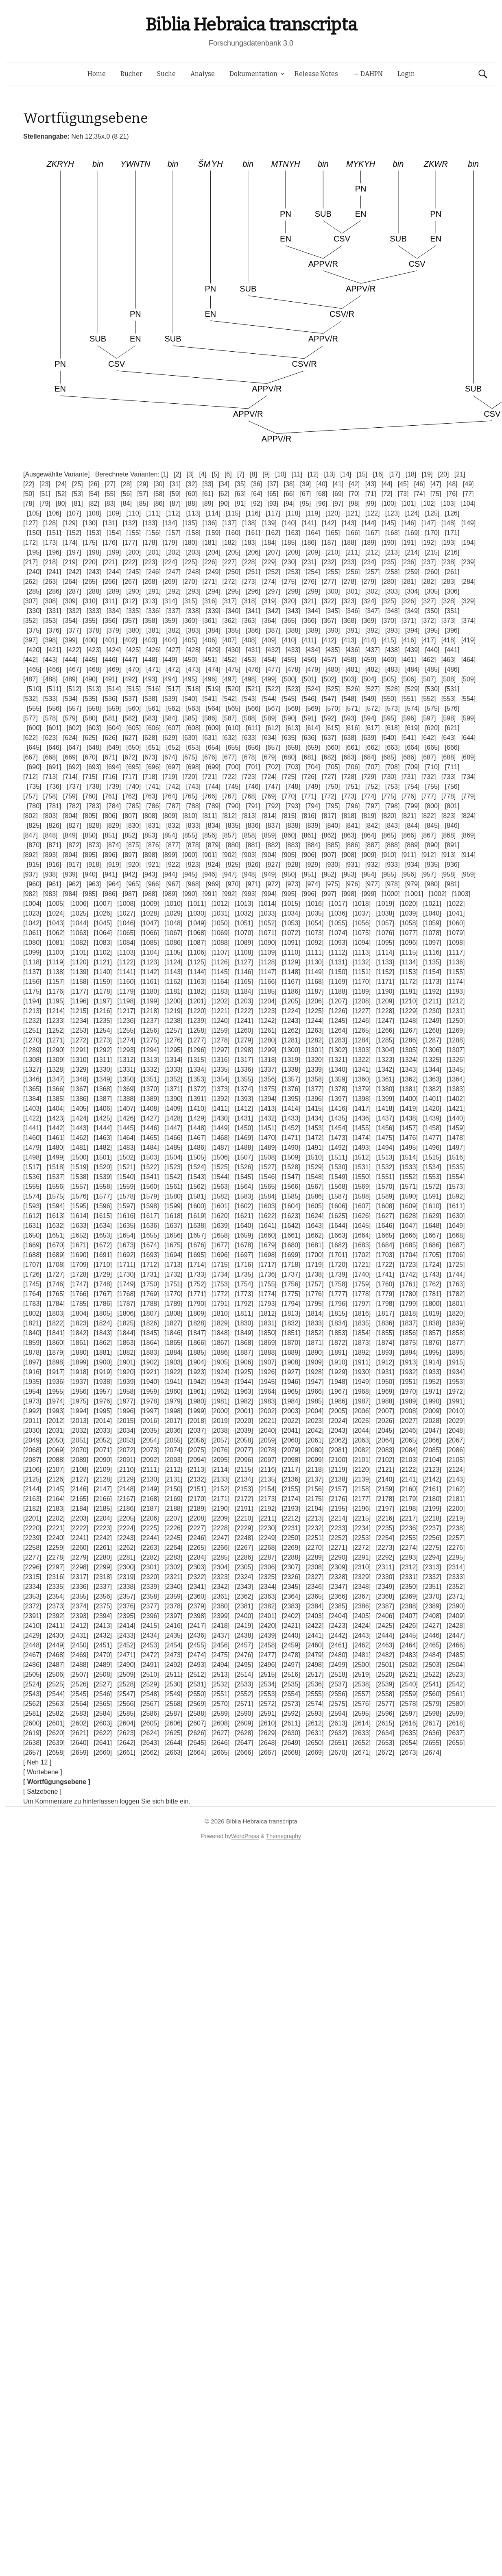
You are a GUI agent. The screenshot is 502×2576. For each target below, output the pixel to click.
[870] (34, 845)
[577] (30, 718)
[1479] (32, 1147)
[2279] (79, 1557)
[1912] (385, 1362)
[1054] (314, 923)
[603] (94, 727)
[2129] (126, 1479)
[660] (332, 747)
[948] (249, 874)
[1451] (267, 1128)
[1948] (338, 1381)
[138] (249, 523)
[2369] (408, 1596)
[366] (309, 620)
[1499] (56, 1157)
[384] (213, 630)
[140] (289, 523)
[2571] (244, 1703)
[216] (452, 552)
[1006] (79, 903)
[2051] (79, 1440)
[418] (448, 640)
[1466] (173, 1137)
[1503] (150, 1157)
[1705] (432, 1254)
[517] (173, 688)
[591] (309, 718)
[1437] (385, 1118)
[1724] (432, 1264)
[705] (332, 767)
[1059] (432, 923)
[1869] (267, 1342)
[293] (193, 591)
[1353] (197, 1079)
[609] (213, 727)
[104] (468, 503)
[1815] (338, 1313)
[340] (233, 610)
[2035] (150, 1430)
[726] (309, 776)
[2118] (314, 1469)
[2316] (56, 1576)
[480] (332, 669)
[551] (409, 698)
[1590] (408, 1196)
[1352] (173, 1079)
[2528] (126, 1684)
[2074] (173, 1450)
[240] (34, 571)
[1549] (338, 1176)
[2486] (32, 1664)
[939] (70, 874)
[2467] (32, 1654)
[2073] (150, 1450)
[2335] (56, 1586)
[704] (313, 767)
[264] (70, 581)
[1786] (102, 1303)
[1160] (126, 981)
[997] (329, 893)
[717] (130, 776)
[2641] (102, 1742)
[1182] (197, 991)
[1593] (32, 1206)
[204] (213, 552)
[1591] (432, 1196)
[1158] (79, 981)
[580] (90, 718)
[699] (213, 767)
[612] (273, 727)
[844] (412, 825)
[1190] (385, 991)
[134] (170, 523)
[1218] (150, 1010)
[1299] (267, 1049)
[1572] (432, 1186)
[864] (369, 835)
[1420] (432, 1108)
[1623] (291, 1215)
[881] (253, 845)
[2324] (244, 1576)
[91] (240, 503)
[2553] (267, 1693)
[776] (409, 796)
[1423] (56, 1118)
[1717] (267, 1264)
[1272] (79, 1040)
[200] (134, 552)
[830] (134, 825)
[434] (313, 649)
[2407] (408, 1615)
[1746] (56, 1284)
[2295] (456, 1557)
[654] (213, 747)
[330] (34, 610)
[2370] (432, 1596)
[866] (409, 835)
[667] (30, 757)
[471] (153, 669)
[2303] (197, 1567)
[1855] (385, 1332)
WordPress (245, 1836)
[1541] (150, 1176)
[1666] (408, 1235)
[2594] (338, 1713)
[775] (389, 796)
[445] (90, 659)
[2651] (338, 1742)
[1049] (197, 923)
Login (406, 74)
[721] (209, 776)
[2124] (456, 1469)
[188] (349, 542)
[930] (332, 864)
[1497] (456, 1147)
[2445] (408, 1635)
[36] (256, 484)
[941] (110, 874)
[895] (90, 854)
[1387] (102, 1098)
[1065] (126, 932)
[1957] (102, 1391)
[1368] (102, 1089)
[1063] (79, 932)
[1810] (220, 1313)
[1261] (267, 1030)
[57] (142, 493)
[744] (213, 786)
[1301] (314, 1049)
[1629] (432, 1215)
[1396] (314, 1098)
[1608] (385, 1206)
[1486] (197, 1147)
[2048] (456, 1430)
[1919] (102, 1371)
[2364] (291, 1596)
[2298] (79, 1567)
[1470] (267, 1137)
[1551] (385, 1176)
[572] (372, 708)
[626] (110, 737)
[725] (289, 776)
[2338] (126, 1586)
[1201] (197, 1001)
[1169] (338, 981)
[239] (468, 562)
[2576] (362, 1703)
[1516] (456, 1157)
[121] (352, 513)
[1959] (150, 1391)
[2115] (244, 1469)
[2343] (244, 1586)
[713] (50, 776)
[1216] (102, 1010)
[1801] (456, 1303)
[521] (253, 688)
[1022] (456, 903)
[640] (389, 737)
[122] (372, 513)
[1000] (390, 893)
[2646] (220, 1742)
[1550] (362, 1176)
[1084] (126, 942)
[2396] (150, 1615)
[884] (313, 845)
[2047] (432, 1430)
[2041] (291, 1430)
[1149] (314, 971)
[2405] (362, 1615)
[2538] (362, 1684)
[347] (372, 610)
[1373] (220, 1089)
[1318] (267, 1059)
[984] (70, 893)
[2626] (197, 1733)
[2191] (244, 1508)
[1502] (126, 1157)
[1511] (338, 1157)
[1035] (314, 913)
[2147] (102, 1489)
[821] (409, 815)
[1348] (79, 1079)
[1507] (244, 1157)
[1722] (385, 1264)
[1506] (220, 1157)
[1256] (150, 1030)
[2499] (338, 1664)
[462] (428, 659)
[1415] (314, 1108)
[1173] (432, 981)
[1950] (385, 1381)
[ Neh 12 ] (37, 1762)
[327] (428, 601)
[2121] (385, 1469)
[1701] (338, 1254)
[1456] (385, 1128)
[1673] (126, 1245)
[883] (293, 845)
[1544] (220, 1176)
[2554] (291, 1693)
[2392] (56, 1615)
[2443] (362, 1635)
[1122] (126, 962)
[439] (412, 649)
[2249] (267, 1537)
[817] (329, 815)
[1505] (197, 1157)
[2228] (220, 1528)
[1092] (314, 942)
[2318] (102, 1576)
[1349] (102, 1079)
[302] (372, 591)
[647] (74, 747)
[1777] (338, 1293)
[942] (130, 874)
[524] (313, 688)
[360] (190, 620)
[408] (249, 640)
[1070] (244, 932)
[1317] (244, 1059)
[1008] (126, 903)
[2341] (197, 1586)
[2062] (338, 1440)
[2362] (244, 1596)
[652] (173, 747)
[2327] (314, 1576)
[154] (114, 532)
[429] (213, 649)
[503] (349, 679)
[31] (175, 484)
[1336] (244, 1069)
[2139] (362, 1479)
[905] (289, 854)
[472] (173, 669)
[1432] (267, 1118)
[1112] (338, 952)
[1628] (408, 1215)
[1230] (432, 1010)
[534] (70, 698)
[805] (90, 815)
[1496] (432, 1147)
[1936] (56, 1381)
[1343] (408, 1069)
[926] (253, 864)
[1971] (432, 1391)
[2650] (314, 1742)
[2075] (197, 1450)
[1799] (408, 1303)
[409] (269, 640)
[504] (369, 679)
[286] (54, 591)
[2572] (267, 1703)
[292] (173, 591)
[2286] (244, 1557)
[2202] (56, 1518)
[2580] (456, 1703)
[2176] (338, 1498)
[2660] (102, 1752)
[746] (253, 786)
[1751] (173, 1284)
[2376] (126, 1606)
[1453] (314, 1128)
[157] (173, 532)
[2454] (173, 1645)
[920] (134, 864)
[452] (229, 659)
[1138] (56, 971)
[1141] (126, 971)
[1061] (32, 932)
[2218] (432, 1518)
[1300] (291, 1049)
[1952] (432, 1381)
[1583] (244, 1196)
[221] (110, 562)
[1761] (408, 1284)
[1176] (56, 991)
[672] (130, 757)
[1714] (197, 1264)
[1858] (456, 1332)
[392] (372, 630)
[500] (289, 679)
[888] (392, 845)
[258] (392, 571)
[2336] (79, 1586)
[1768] (126, 1293)
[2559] (408, 1693)
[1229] (408, 1010)
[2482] (385, 1654)
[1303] (362, 1049)
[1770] (173, 1293)
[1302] (338, 1049)
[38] (289, 484)
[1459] (456, 1128)
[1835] (362, 1323)
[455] (289, 659)
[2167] (126, 1498)
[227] (229, 562)
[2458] (267, 1645)
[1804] (79, 1313)
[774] (369, 796)
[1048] (173, 923)
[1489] (267, 1147)
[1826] (150, 1323)
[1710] (102, 1264)
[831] (153, 825)
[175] (90, 542)
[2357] (126, 1596)
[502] (329, 679)
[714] (70, 776)
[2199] (432, 1508)
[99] (370, 503)
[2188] (173, 1508)
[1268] (432, 1030)
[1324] (408, 1059)
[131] (110, 523)
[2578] (408, 1703)
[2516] (291, 1674)
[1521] (126, 1167)
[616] (352, 727)
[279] (369, 581)
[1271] (56, 1040)
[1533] (408, 1167)
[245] (134, 571)
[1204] (267, 1001)
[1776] (314, 1293)
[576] (452, 708)
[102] (428, 503)
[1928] (314, 1371)
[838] (293, 825)
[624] (70, 737)
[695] (134, 767)
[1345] (456, 1069)
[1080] (32, 942)
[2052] (102, 1440)
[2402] (291, 1615)
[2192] (267, 1508)
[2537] (338, 1684)
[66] (289, 493)
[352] (30, 620)
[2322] (197, 1576)
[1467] (197, 1137)
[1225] (314, 1010)
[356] (110, 620)
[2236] (408, 1528)
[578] (50, 718)
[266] (110, 581)
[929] (313, 864)
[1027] (126, 913)
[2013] (79, 1420)
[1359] (338, 1079)
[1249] (432, 1020)
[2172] (244, 1498)
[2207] (173, 1518)
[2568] (173, 1703)
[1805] (102, 1313)
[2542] (456, 1684)
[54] (93, 493)
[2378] (173, 1606)
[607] (173, 727)
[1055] (338, 923)
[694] (114, 767)
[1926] (267, 1371)
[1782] (456, 1293)
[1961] (197, 1391)
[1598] (150, 1206)
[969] (213, 884)
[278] (349, 581)
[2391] (32, 1615)
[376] (54, 630)
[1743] (432, 1274)
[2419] (244, 1625)
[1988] (385, 1401)
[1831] (267, 1323)
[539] (170, 698)
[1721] (362, 1264)
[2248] (244, 1537)
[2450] (79, 1645)
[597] (428, 718)
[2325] (267, 1576)
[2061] (314, 1440)
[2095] (220, 1459)
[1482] (102, 1147)
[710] (432, 767)
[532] (30, 698)
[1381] (408, 1089)
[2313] (432, 1567)
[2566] (126, 1703)
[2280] (102, 1557)
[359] (170, 620)
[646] (54, 747)
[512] (74, 688)
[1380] (385, 1089)
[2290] (338, 1557)
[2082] (362, 1450)
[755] (432, 786)
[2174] (291, 1498)
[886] (352, 845)
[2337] (102, 1586)
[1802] (32, 1313)
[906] (309, 854)
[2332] (432, 1576)
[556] (54, 708)
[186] (309, 542)
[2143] (456, 1479)
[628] (150, 737)
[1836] (385, 1323)
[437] (372, 649)
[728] (349, 776)
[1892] (362, 1352)
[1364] (456, 1079)
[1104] (150, 952)
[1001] (414, 893)
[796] (352, 806)
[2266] (220, 1547)
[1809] (197, 1313)
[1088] (220, 942)
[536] (110, 698)
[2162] (456, 1489)
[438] (392, 649)
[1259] (220, 1030)
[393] (392, 630)
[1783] (32, 1303)
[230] (289, 562)
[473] (193, 669)
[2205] (126, 1518)
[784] (114, 806)
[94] (289, 503)
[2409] (456, 1615)
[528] (392, 688)
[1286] (408, 1040)
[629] (170, 737)
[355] (90, 620)
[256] (352, 571)
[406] (209, 640)
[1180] (150, 991)
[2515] (267, 1674)
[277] (329, 581)
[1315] (197, 1059)
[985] (90, 893)
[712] (30, 776)
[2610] (267, 1723)
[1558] (102, 1186)
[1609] (408, 1206)
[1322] (362, 1059)
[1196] (79, 1001)
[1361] (385, 1079)
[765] (190, 796)
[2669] (314, 1752)
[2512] (197, 1674)
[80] (61, 503)
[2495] (244, 1664)
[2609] (244, 1723)
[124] (412, 513)
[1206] (314, 1001)
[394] (412, 630)
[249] (213, 571)
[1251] (32, 1030)
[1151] (362, 971)
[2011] (32, 1420)
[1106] (197, 952)
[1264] (338, 1030)
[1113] (362, 952)
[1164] (220, 981)
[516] (153, 688)
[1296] (197, 1049)
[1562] (197, 1186)
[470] (134, 669)
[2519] (362, 1674)
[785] (134, 806)
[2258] (32, 1547)
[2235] (385, 1528)
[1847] (197, 1332)
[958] (448, 874)
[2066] (432, 1440)
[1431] (244, 1118)
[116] (253, 513)
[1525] (220, 1167)
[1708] (56, 1264)
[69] (338, 493)
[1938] (102, 1381)
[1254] (102, 1030)
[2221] (56, 1528)
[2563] (56, 1703)
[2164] (56, 1498)
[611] (253, 727)
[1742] (408, 1274)
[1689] (56, 1254)
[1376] (291, 1089)
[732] (428, 776)
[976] (352, 884)
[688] (448, 757)
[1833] (314, 1323)
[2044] (362, 1430)
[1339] (314, 1069)
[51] (44, 493)
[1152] (385, 971)
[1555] (32, 1186)
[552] (428, 698)
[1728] (79, 1274)
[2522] (432, 1674)
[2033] (102, 1430)
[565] (233, 708)
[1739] (338, 1274)
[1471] (291, 1137)
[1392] (220, 1098)
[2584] (102, 1713)
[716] (110, 776)
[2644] (173, 1742)
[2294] (432, 1557)
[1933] (432, 1371)
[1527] (267, 1167)
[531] (452, 688)
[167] (372, 532)
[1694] (173, 1254)
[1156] (32, 981)
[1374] (244, 1089)
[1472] (314, 1137)
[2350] (408, 1586)
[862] (329, 835)
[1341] (362, 1069)
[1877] (456, 1342)
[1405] (79, 1108)
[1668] (456, 1235)
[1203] (244, 1001)
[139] (269, 523)
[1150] (338, 971)
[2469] (79, 1654)
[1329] (79, 1069)
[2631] (314, 1733)
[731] (409, 776)
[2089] (79, 1459)
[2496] (267, 1664)
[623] (50, 737)
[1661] (291, 1235)
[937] (30, 874)
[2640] (79, 1742)
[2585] (126, 1713)
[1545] (244, 1176)
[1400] (408, 1098)
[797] (372, 806)
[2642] (126, 1742)
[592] (329, 718)
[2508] (102, 1674)
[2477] (267, 1654)
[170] (432, 532)
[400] (90, 640)
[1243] (291, 1020)
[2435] (173, 1635)
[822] (428, 815)
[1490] (291, 1147)
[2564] (79, 1703)
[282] (428, 581)
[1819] (432, 1313)
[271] (209, 581)
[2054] (150, 1440)
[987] (130, 893)
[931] (352, 864)
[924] (213, 864)
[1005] (56, 903)
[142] (329, 523)
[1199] (150, 1001)
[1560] (150, 1186)
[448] (150, 659)
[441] (452, 649)
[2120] (362, 1469)
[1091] (291, 942)
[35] (240, 484)
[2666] (244, 1752)
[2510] (150, 1674)
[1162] (173, 981)
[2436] (197, 1635)
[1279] (244, 1040)
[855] (190, 835)
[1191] (408, 991)
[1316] (220, 1059)
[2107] (56, 1469)
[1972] (456, 1391)
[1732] (173, 1274)
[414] (369, 640)
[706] (352, 767)
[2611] (291, 1723)
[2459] (291, 1645)
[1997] (150, 1411)
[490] (90, 679)
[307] (30, 601)
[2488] (79, 1664)
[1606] (338, 1206)
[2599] (456, 1713)
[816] (309, 815)
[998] (349, 893)
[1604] (291, 1206)
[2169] (173, 1498)
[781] (54, 806)
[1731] (150, 1274)
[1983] (267, 1401)
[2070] (79, 1450)
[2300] (126, 1567)
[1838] (432, 1323)
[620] (432, 727)
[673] (150, 757)
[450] (190, 659)
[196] (54, 552)
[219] (70, 562)
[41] (338, 484)
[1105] (173, 952)
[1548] (314, 1176)
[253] (293, 571)
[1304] (385, 1049)
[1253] (79, 1030)
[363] (249, 620)
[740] (134, 786)
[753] (392, 786)
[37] (272, 484)
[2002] (267, 1411)
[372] (428, 620)
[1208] (362, 1001)
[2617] (432, 1723)
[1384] (32, 1098)
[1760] (385, 1284)
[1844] (126, 1332)
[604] (114, 727)
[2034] (126, 1430)
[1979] (173, 1401)
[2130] (150, 1479)
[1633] (79, 1225)
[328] (448, 601)
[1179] (126, 991)
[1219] (173, 1010)
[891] (452, 845)
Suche (166, 74)
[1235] (102, 1020)
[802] (30, 815)
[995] (289, 893)
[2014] (102, 1420)
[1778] (362, 1293)
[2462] (362, 1645)
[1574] (32, 1196)
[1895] (432, 1352)
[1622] (267, 1215)
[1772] (220, 1293)
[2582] (56, 1713)
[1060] (456, 923)
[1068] (197, 932)
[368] (349, 620)
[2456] (220, 1645)
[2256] (432, 1537)
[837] (273, 825)
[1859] (32, 1342)
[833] (193, 825)
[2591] (267, 1713)
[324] (369, 601)
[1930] (362, 1371)
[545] (289, 698)
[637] (329, 737)
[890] (432, 845)
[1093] (338, 942)
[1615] (102, 1215)
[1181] (173, 991)
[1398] (362, 1098)
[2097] (267, 1459)
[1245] (338, 1020)
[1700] (314, 1254)
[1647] (408, 1225)
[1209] (385, 1001)
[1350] (126, 1079)
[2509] (126, 1674)
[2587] (173, 1713)
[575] (432, 708)
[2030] (32, 1430)
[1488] (244, 1147)
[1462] (79, 1137)
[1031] (220, 913)
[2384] (314, 1606)
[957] (428, 874)
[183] (249, 542)
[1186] (291, 991)
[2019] (220, 1420)
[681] (309, 757)
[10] (280, 474)
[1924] (220, 1371)
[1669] (32, 1245)
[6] (228, 474)
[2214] (338, 1518)
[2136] (291, 1479)
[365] (289, 620)
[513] (94, 688)
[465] (34, 669)
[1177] (79, 991)
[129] (70, 523)
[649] (114, 747)
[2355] (79, 1596)
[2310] (362, 1567)
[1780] (408, 1293)
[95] (305, 503)
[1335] (220, 1069)
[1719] (314, 1264)
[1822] (56, 1323)
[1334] (197, 1069)
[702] (273, 767)
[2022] (291, 1420)
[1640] (244, 1225)
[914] (468, 854)
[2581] (32, 1713)
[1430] (220, 1118)
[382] (173, 630)
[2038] (220, 1430)
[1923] (197, 1371)
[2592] (291, 1713)
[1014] (267, 903)
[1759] (362, 1284)
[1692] (126, 1254)
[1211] (432, 1001)
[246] (153, 571)
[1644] (338, 1225)
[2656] (456, 1742)
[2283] (173, 1557)
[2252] (338, 1537)
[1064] (102, 932)
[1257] (173, 1030)
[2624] (150, 1733)
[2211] (267, 1518)
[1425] (102, 1118)
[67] (305, 493)
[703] (293, 767)
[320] (289, 601)
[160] (233, 532)
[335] (134, 610)
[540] (190, 698)
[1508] (267, 1157)
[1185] (267, 991)
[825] (34, 825)
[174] (70, 542)
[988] (150, 893)
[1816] (362, 1313)
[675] (190, 757)
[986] (110, 893)
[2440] (291, 1635)
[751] (352, 786)
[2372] (32, 1606)
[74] (419, 493)
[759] (70, 796)
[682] (329, 757)
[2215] (362, 1518)
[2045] (385, 1430)
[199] (114, 552)
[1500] (79, 1157)
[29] (142, 484)
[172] (30, 542)
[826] (54, 825)
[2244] (150, 1537)
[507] (428, 679)
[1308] (32, 1059)
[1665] (385, 1235)
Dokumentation (253, 74)
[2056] (197, 1440)
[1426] (126, 1118)
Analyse (202, 74)
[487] (30, 679)
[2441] (314, 1635)
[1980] (197, 1401)
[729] (369, 776)
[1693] (150, 1254)
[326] (409, 601)
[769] (269, 796)
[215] (432, 552)
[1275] (150, 1040)
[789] (213, 806)
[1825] (126, 1323)
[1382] (432, 1089)
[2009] (432, 1411)
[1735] (244, 1274)
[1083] (102, 942)
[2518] (338, 1674)
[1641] (267, 1225)
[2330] (385, 1576)
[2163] (32, 1498)
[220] (90, 562)
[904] (269, 854)
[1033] (267, 913)
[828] (94, 825)
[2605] (150, 1723)
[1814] (314, 1313)
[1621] (244, 1215)
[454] (269, 659)
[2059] (267, 1440)
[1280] (267, 1040)
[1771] (197, 1293)
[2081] (338, 1450)
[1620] (220, 1215)
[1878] (32, 1352)
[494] (170, 679)
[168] (392, 532)
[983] (50, 893)
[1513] (385, 1157)
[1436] (362, 1118)
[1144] (197, 971)
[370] (389, 620)
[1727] (56, 1274)
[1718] (291, 1264)
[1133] (385, 962)
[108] (94, 513)
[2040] (267, 1430)
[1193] (456, 991)
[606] (153, 727)
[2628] (244, 1733)
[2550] (197, 1693)
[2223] (102, 1528)
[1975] (79, 1401)
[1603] (267, 1206)
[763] (150, 796)
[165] (332, 532)
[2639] (56, 1742)
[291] (153, 591)
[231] (309, 562)
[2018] (197, 1420)
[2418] (220, 1625)
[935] (432, 864)
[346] (352, 610)
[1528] (291, 1167)
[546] (309, 698)
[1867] (220, 1342)
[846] (452, 825)
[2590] (244, 1713)
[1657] (197, 1235)
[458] (349, 659)
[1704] (408, 1254)
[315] (190, 601)
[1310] (79, 1059)
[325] (389, 601)
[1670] (56, 1245)
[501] (309, 679)
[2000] (220, 1411)
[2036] (173, 1430)
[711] (452, 767)
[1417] (362, 1108)
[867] (428, 835)
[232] (329, 562)
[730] (389, 776)
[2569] (197, 1703)
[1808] (173, 1313)
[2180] (432, 1498)
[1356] (267, 1079)
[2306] (267, 1567)
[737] (74, 786)
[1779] (385, 1293)
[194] (468, 542)
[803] (50, 815)
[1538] (79, 1176)
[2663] (173, 1752)
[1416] (338, 1108)
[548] (349, 698)
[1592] (456, 1196)
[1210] (408, 1001)
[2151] (197, 1489)
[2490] (126, 1664)
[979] (412, 884)
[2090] (102, 1459)
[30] (158, 484)
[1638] (197, 1225)
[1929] (338, 1371)
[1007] (102, 903)
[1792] (244, 1303)
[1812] (267, 1313)
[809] (170, 815)
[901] (209, 854)
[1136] (456, 962)
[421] (54, 649)
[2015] (126, 1420)
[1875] (408, 1342)
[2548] (150, 1693)
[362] (229, 620)
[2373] (56, 1606)
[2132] (197, 1479)
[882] (273, 845)
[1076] (385, 932)
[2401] (267, 1615)
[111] (153, 513)
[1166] (267, 981)
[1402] (456, 1098)
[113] (193, 513)
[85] (142, 503)
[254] (313, 571)
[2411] (56, 1625)
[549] (369, 698)
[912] (428, 854)
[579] (70, 718)
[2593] (314, 1713)
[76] (452, 493)
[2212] (291, 1518)
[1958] (126, 1391)
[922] (173, 864)
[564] (213, 708)
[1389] (150, 1098)
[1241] (244, 1020)
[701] (253, 767)
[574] (412, 708)
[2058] (244, 1440)
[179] (170, 542)
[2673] (408, 1752)
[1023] (32, 913)
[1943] (220, 1381)
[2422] (314, 1625)
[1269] (456, 1030)
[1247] (385, 1020)
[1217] (126, 1010)
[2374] (79, 1606)
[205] (233, 552)
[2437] (220, 1635)
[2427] (432, 1625)
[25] (77, 484)
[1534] (432, 1167)
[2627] (220, 1733)
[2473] (173, 1654)
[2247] (220, 1537)
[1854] (362, 1332)
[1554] (456, 1176)
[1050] (220, 923)
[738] (94, 786)
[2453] (150, 1645)
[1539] (102, 1176)
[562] (173, 708)
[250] (233, 571)
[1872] (338, 1342)
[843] (392, 825)
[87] (175, 503)
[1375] (267, 1089)
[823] (448, 815)
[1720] (338, 1264)
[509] (468, 679)
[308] (50, 601)
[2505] (32, 1674)
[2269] (291, 1547)
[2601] (56, 1723)
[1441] (32, 1128)
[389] (313, 630)
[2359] (173, 1596)
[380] (134, 630)
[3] (190, 474)
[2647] (244, 1742)
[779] (468, 796)
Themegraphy (283, 1836)
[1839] (456, 1323)
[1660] (267, 1235)
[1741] (385, 1274)
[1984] (291, 1401)
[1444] (102, 1128)
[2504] (456, 1664)
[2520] (385, 1674)
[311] (110, 601)
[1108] (244, 952)
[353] (50, 620)
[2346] (314, 1586)
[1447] (173, 1128)
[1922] (173, 1371)
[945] (190, 874)
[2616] (408, 1723)
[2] (177, 474)
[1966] (314, 1391)
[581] (110, 718)
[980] (432, 884)
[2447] (456, 1635)
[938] (50, 874)
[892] (30, 854)
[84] (126, 503)
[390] (332, 630)
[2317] (79, 1576)
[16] (378, 474)
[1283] (338, 1040)
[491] (110, 679)
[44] (387, 484)
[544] (269, 698)
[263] (50, 581)
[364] (269, 620)
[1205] (291, 1001)
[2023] (314, 1420)
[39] (305, 484)
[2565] (102, 1703)
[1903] (173, 1362)
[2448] (32, 1645)
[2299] (102, 1567)
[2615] (385, 1723)
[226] (209, 562)
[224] (170, 562)
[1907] (267, 1362)
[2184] (79, 1508)
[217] (30, 562)
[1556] (56, 1186)
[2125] (32, 1479)
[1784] (56, 1303)
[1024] (56, 913)
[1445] (126, 1128)
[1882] (126, 1352)
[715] (90, 776)
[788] (193, 806)
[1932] (408, 1371)
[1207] (338, 1001)
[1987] (362, 1401)
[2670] (338, 1752)
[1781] (432, 1293)
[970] (233, 884)
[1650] (32, 1235)
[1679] (267, 1245)
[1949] (362, 1381)
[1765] (56, 1293)
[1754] (244, 1284)
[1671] (79, 1245)
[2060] (291, 1440)
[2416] (173, 1625)
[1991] (456, 1401)
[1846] (173, 1332)
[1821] (32, 1323)
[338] (193, 610)
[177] (130, 542)
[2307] (291, 1567)
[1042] (32, 923)
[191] (409, 542)
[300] (332, 591)
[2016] (150, 1420)
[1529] (314, 1167)
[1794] (291, 1303)
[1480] (56, 1147)
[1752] (197, 1284)
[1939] (126, 1381)
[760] (90, 796)
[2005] (338, 1411)
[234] (369, 562)
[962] (74, 884)
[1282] (314, 1040)
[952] (329, 874)
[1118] (32, 962)
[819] (369, 815)
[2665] (220, 1752)
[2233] (338, 1528)
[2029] (456, 1420)
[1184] (244, 991)
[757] (30, 796)
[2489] (102, 1664)
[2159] (385, 1489)
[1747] (79, 1284)
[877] (173, 845)
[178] (150, 542)
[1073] (314, 932)
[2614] (362, 1723)
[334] (114, 610)
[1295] (173, 1049)
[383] (193, 630)
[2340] (173, 1586)
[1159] (102, 981)
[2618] (456, 1723)
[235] (389, 562)
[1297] (220, 1049)
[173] (50, 542)
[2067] (456, 1440)
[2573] (291, 1703)
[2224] (126, 1528)
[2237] (432, 1528)
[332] (74, 610)
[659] (313, 747)
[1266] (385, 1030)
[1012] (220, 903)
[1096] (408, 942)
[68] (321, 493)
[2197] (385, 1508)
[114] (213, 513)
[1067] (173, 932)
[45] (403, 484)
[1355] (244, 1079)
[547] (329, 698)
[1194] (32, 1001)
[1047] (150, 923)
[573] (392, 708)
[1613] (56, 1215)
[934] (412, 864)
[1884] (173, 1352)
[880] (233, 845)
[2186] (126, 1508)
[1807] (150, 1313)
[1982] (244, 1401)
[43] (370, 484)
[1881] (102, 1352)
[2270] (314, 1547)
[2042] (314, 1430)
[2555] (314, 1693)
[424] (114, 649)
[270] (190, 581)
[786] (153, 806)
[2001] (244, 1411)
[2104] (432, 1459)
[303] (392, 591)
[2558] (385, 1693)
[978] (392, 884)
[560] (134, 708)
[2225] (150, 1528)
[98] (354, 503)
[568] (293, 708)
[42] (354, 484)
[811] (209, 815)
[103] (448, 503)
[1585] (291, 1196)
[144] (369, 523)
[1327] (32, 1069)
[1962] (220, 1391)
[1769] (150, 1293)
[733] (448, 776)
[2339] (150, 1586)
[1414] (291, 1108)
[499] (269, 679)
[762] (130, 796)
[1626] (362, 1215)
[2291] (362, 1557)
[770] (289, 796)
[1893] (385, 1352)
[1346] (32, 1079)
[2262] (126, 1547)
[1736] (267, 1274)
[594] (369, 718)
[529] (412, 688)
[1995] (102, 1411)
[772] (329, 796)
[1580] (173, 1196)
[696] (153, 767)
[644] (468, 737)
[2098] (291, 1459)
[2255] (408, 1537)
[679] (269, 757)
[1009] (150, 903)
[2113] (197, 1469)
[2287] (267, 1557)
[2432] (102, 1635)
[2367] (362, 1596)
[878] (193, 845)
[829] (114, 825)
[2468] (56, 1654)
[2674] (432, 1752)
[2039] (244, 1430)
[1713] (173, 1264)
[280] (389, 581)
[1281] (291, 1040)
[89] (207, 503)
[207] (273, 552)
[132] (130, 523)
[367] (329, 620)
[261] (452, 571)
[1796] (338, 1303)
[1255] (126, 1030)
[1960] (173, 1391)
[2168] (150, 1498)
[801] (452, 806)
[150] (34, 532)
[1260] (244, 1030)
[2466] (456, 1645)
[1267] (408, 1030)
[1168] (314, 981)
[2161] (432, 1489)
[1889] (291, 1352)
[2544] (56, 1693)
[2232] (314, 1528)
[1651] (56, 1235)
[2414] (126, 1625)
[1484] (150, 1147)
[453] (249, 659)
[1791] (220, 1303)
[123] (392, 513)
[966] (153, 884)
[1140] (102, 971)
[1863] (126, 1342)
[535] (90, 698)
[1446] (150, 1128)
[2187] (150, 1508)
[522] (273, 688)
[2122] (408, 1469)
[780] (34, 806)
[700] (233, 767)
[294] (213, 591)
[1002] (438, 893)
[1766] (79, 1293)
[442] (30, 659)
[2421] (291, 1625)
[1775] (291, 1293)
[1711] (126, 1264)
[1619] (197, 1215)
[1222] (244, 1010)
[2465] (432, 1645)
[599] (468, 718)
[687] (428, 757)
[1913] (408, 1362)
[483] (392, 669)
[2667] (267, 1752)
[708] (392, 767)
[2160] (408, 1489)
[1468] (220, 1137)
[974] (313, 884)
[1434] (314, 1118)
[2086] (456, 1450)
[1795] (314, 1303)
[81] (77, 503)
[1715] (220, 1264)
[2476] (244, 1654)
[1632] (56, 1225)
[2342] (220, 1586)
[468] (94, 669)
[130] (90, 523)
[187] (329, 542)
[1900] (102, 1362)
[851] (110, 835)
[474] (213, 669)
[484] (412, 669)
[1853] (338, 1332)
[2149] (150, 1489)
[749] (313, 786)
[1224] (291, 1010)
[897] (130, 854)
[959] (468, 874)
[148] (448, 523)
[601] (54, 727)
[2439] (267, 1635)
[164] (313, 532)
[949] (269, 874)
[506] (409, 679)
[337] (173, 610)
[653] (193, 747)
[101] (409, 503)
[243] (94, 571)
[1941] (173, 1381)
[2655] (432, 1742)
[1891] (338, 1352)
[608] (193, 727)
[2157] (338, 1489)
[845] (432, 825)
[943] (150, 874)
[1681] (314, 1245)
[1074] (338, 932)
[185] (289, 542)
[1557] (79, 1186)
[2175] (314, 1498)
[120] (332, 513)
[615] (332, 727)
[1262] (291, 1030)
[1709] (79, 1264)
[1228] (385, 1010)
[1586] (314, 1196)
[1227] (362, 1010)
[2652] (362, 1742)
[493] (150, 679)
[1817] (385, 1313)
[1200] (173, 1001)
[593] (349, 718)
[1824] (102, 1323)
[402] (130, 640)
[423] (94, 649)
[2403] (314, 1615)
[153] (94, 532)
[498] (249, 679)
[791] (253, 806)
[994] (269, 893)
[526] (352, 688)
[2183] (56, 1508)
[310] (90, 601)
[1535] (456, 1167)
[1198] (126, 1001)
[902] (229, 854)
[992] (229, 893)
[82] (93, 503)
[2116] (267, 1469)
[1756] (291, 1284)
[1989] (408, 1401)
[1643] (314, 1225)
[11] (296, 474)
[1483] (126, 1147)
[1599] (173, 1206)
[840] (332, 825)
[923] (193, 864)
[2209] (220, 1518)
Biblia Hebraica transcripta (251, 24)
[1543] (197, 1176)
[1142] (150, 971)
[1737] (291, 1274)
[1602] (244, 1206)
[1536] (32, 1176)
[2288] (291, 1557)
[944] (170, 874)
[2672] (385, 1752)
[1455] (362, 1128)
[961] (54, 884)
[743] (193, 786)
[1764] (32, 1293)
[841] (352, 825)
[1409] (173, 1108)
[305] (432, 591)
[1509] (291, 1157)
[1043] (56, 923)
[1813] (291, 1313)
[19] (427, 474)
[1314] (173, 1059)
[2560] (432, 1693)
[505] (389, 679)
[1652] (79, 1235)
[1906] (244, 1362)
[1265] (362, 1030)
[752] (372, 786)
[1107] (220, 952)
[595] (389, 718)
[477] (273, 669)
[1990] (432, 1401)
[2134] (244, 1479)
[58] (158, 493)
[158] (193, 532)
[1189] (362, 991)
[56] (126, 493)
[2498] (314, 1664)
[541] (209, 698)
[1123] (150, 962)
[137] (229, 523)
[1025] (79, 913)
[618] (392, 727)
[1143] (173, 971)
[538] (150, 698)
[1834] (338, 1323)
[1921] (150, 1371)
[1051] (244, 923)
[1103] (126, 952)
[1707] (32, 1264)
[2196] (362, 1508)
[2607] (197, 1723)
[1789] (173, 1303)
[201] (153, 552)
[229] (269, 562)
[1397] (338, 1098)
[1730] (126, 1274)
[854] (170, 835)
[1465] (150, 1137)
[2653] (385, 1742)
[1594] (56, 1206)
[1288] (456, 1040)
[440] (432, 649)
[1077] (408, 932)
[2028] (432, 1420)
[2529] (150, 1684)
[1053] (291, 923)
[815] (289, 815)
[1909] (314, 1362)
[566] (253, 708)
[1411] (220, 1108)
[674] (170, 757)
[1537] (56, 1176)
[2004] (314, 1411)
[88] (191, 503)
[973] (293, 884)
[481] (352, 669)
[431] (253, 649)
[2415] (150, 1625)
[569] (313, 708)
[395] (432, 630)
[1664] (362, 1235)
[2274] (408, 1547)
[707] (372, 767)
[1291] (79, 1049)
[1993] (56, 1411)
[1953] (456, 1381)
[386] (253, 630)
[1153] (408, 971)
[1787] (126, 1303)
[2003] (291, 1411)
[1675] (173, 1245)
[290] (134, 591)
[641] (409, 737)
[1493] (362, 1147)
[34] (223, 484)
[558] (94, 708)
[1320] (314, 1059)
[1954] (32, 1391)
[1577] (102, 1196)
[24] (61, 484)
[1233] (56, 1020)
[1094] (362, 942)
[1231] (456, 1010)
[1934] (456, 1371)
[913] (448, 854)
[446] (110, 659)
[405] (190, 640)
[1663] (338, 1235)
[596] (409, 718)
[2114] (220, 1469)
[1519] (79, 1167)
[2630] (291, 1733)
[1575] (56, 1196)
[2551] (220, 1693)
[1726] (32, 1274)
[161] (253, 532)
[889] (412, 845)
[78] (28, 503)
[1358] (314, 1079)
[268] (150, 581)
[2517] (314, 1674)
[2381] (244, 1606)
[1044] (79, 923)
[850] (90, 835)
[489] (70, 679)
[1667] (432, 1235)
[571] (352, 708)
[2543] (32, 1693)
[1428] (173, 1118)
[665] (432, 747)
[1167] (291, 981)
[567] (273, 708)
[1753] (220, 1284)
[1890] (314, 1352)
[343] (293, 610)
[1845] (150, 1332)
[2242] (102, 1537)
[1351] (150, 1079)
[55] (110, 493)
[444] (70, 659)
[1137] (32, 971)
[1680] (291, 1245)
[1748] (102, 1284)
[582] (130, 718)
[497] (229, 679)
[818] (349, 815)
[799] (412, 806)
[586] (209, 718)
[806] (110, 815)
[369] (369, 620)
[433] (293, 649)
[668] (50, 757)
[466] (54, 669)
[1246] (362, 1020)
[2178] (385, 1498)
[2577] (385, 1703)
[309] (70, 601)
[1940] (150, 1381)
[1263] (314, 1030)
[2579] (432, 1703)
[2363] (267, 1596)
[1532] (385, 1167)
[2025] (362, 1420)
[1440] (456, 1118)
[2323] (220, 1576)
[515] (134, 688)
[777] (428, 796)
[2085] (432, 1450)
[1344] (432, 1069)
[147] (428, 523)
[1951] (408, 1381)
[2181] (456, 1498)
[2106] (32, 1469)
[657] (273, 747)
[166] (352, 532)
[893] (50, 854)
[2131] (173, 1479)
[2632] (338, 1733)
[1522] (150, 1167)
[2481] (362, 1654)
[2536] (314, 1684)
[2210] (244, 1518)
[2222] (79, 1528)
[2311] (385, 1567)
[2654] (408, 1742)
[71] (370, 493)
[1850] (267, 1332)
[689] (468, 757)
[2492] (173, 1664)
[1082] (79, 942)
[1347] (56, 1079)
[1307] (456, 1049)
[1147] (267, 971)
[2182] (32, 1508)
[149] (468, 523)
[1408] (150, 1108)
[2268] (267, 1547)
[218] (50, 562)
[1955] (56, 1391)
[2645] (197, 1742)
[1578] (126, 1196)
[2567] (150, 1703)
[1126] (220, 962)
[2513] (220, 1674)
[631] (209, 737)
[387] (273, 630)
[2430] (56, 1635)
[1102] (102, 952)
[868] (448, 835)
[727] (329, 776)
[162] (273, 532)
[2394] (102, 1615)
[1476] (408, 1137)
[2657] (32, 1752)
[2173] (267, 1498)
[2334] (32, 1586)
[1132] (362, 962)
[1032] (244, 913)
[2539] (385, 1684)
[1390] (173, 1098)
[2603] (102, 1723)
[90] (223, 503)
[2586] (150, 1713)
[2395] (126, 1615)
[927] (273, 864)
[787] (173, 806)
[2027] (408, 1420)
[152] (74, 532)
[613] (293, 727)
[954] (369, 874)
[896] (110, 854)
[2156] (314, 1489)
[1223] (267, 1010)
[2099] (314, 1459)
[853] (150, 835)
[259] (412, 571)
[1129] (291, 962)
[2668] (291, 1752)
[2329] (362, 1576)
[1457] (408, 1128)
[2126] (56, 1479)
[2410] (32, 1625)
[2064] (385, 1440)
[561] (153, 708)
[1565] (267, 1186)
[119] (313, 513)
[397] (30, 640)
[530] (432, 688)
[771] (309, 796)
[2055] (173, 1440)
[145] (389, 523)
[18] (411, 474)
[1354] (220, 1079)
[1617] (150, 1215)
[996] (309, 893)
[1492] (338, 1147)
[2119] (338, 1469)
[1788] (150, 1303)
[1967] (338, 1391)
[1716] (244, 1264)
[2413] (102, 1625)
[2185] (102, 1508)
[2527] (102, 1684)
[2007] (385, 1411)
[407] (229, 640)
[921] (153, 864)
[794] (313, 806)
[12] (313, 474)
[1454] (338, 1128)
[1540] (126, 1176)
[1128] (267, 962)
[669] (70, 757)
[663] (392, 747)
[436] (352, 649)
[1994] (79, 1411)
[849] (70, 835)
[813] (249, 815)
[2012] (56, 1420)
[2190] (220, 1508)
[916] (54, 864)
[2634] (385, 1733)
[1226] (338, 1010)
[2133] (220, 1479)
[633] (249, 737)
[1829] (220, 1323)
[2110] (126, 1469)
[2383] (291, 1606)
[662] (372, 747)
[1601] (220, 1206)
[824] (468, 815)
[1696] (220, 1254)
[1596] (102, 1206)
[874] (114, 845)
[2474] (197, 1654)
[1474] (362, 1137)
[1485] (173, 1147)
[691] (54, 767)
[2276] (456, 1547)
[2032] (79, 1430)
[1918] (79, 1371)
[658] (293, 747)
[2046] (408, 1430)
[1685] (408, 1245)
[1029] (173, 913)
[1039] (408, 913)
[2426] (408, 1625)
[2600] (32, 1723)
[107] (74, 513)
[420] (34, 649)
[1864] (150, 1342)
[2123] (432, 1469)
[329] (468, 601)
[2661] (126, 1752)
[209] (313, 552)
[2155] (291, 1489)
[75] (435, 493)
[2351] (432, 1586)
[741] (153, 786)
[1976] (102, 1401)
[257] (372, 571)
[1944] (244, 1381)
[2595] (362, 1713)
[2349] (385, 1586)
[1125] (197, 962)
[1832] (291, 1323)
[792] (273, 806)
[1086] (173, 942)
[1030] (197, 913)
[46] (419, 484)
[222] (130, 562)
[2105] (456, 1459)
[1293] (126, 1049)
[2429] (32, 1635)
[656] (253, 747)
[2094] (197, 1459)
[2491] (150, 1664)
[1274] (126, 1040)
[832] (173, 825)
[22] (28, 484)
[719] (170, 776)
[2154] (267, 1489)
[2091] (126, 1459)
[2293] (408, 1557)
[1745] (32, 1284)
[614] (313, 727)
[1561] (173, 1186)
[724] (269, 776)
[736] (54, 786)
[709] (412, 767)
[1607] (362, 1206)
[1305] (408, 1049)
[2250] (291, 1537)
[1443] (79, 1128)
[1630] (456, 1215)
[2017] (173, 1420)
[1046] (126, 923)
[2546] (102, 1693)
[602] (74, 727)
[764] (170, 796)
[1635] (126, 1225)
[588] (249, 718)
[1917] (56, 1371)
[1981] (220, 1401)
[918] (94, 864)
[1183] (220, 991)
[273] (249, 581)
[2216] (385, 1518)
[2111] (150, 1469)
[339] (213, 610)
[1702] (362, 1254)
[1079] (456, 932)
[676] (209, 757)
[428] (193, 649)
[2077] (244, 1450)
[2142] (432, 1479)
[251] (253, 571)
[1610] (432, 1206)
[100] (389, 503)
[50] (28, 493)
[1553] (432, 1176)
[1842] (79, 1332)
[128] (50, 523)
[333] (94, 610)
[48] (452, 484)
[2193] (291, 1508)
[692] (74, 767)
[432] (273, 649)
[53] (77, 493)
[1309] (56, 1059)
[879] (213, 845)
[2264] (173, 1547)
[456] (309, 659)
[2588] (197, 1713)
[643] (448, 737)
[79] (44, 503)
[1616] (126, 1215)
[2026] (385, 1420)
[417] (428, 640)
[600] (34, 727)
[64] (256, 493)
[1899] (79, 1362)
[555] (34, 708)
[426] (153, 649)
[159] (213, 532)
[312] (130, 601)
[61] (207, 493)
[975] (332, 884)
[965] (134, 884)
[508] (448, 679)
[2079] (291, 1450)
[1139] (79, 971)
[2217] (408, 1518)
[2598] (432, 1713)
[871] (54, 845)
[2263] (150, 1547)
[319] (269, 601)
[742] (173, 786)
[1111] (314, 952)
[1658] (220, 1235)
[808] (150, 815)
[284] (468, 581)
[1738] (314, 1274)
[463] (448, 659)
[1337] (267, 1069)
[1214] (56, 1010)
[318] (249, 601)
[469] (114, 669)
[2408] (432, 1615)
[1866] (197, 1342)
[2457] (244, 1645)
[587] (229, 718)
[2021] (267, 1420)
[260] (432, 571)
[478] (293, 669)
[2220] (32, 1528)
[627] (130, 737)
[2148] (126, 1489)
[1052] (267, 923)
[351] (452, 610)
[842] (372, 825)
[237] (428, 562)
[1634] (102, 1225)
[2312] (408, 1567)
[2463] (385, 1645)
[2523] (456, 1674)
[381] (153, 630)
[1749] (126, 1284)
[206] (253, 552)
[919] (114, 864)
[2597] (408, 1713)
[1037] (362, 913)
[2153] (244, 1489)
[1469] (244, 1137)
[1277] (197, 1040)
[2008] (408, 1411)
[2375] (102, 1606)
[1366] (56, 1089)
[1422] (32, 1118)
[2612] (314, 1723)
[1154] (432, 971)
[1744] (456, 1274)
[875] (134, 845)
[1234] (79, 1020)
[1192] (432, 991)
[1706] (456, 1254)
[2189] (197, 1508)
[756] (452, 786)
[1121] (102, 962)
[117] (273, 513)
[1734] (220, 1274)
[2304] (220, 1567)
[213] (392, 552)
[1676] (197, 1245)
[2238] (456, 1528)
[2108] (79, 1469)
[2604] (126, 1723)
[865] (389, 835)
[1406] (102, 1108)
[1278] (220, 1040)
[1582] (220, 1196)
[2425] (385, 1625)
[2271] (338, 1547)
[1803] (56, 1313)
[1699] (291, 1254)
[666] (452, 747)
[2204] (102, 1518)
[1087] (197, 942)
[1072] (291, 932)
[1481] (79, 1147)
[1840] (32, 1332)
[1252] (56, 1030)
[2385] (338, 1606)
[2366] (338, 1596)
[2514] (244, 1674)
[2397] (173, 1615)
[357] (130, 620)
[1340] (338, 1069)
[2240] (56, 1537)
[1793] (267, 1303)
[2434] (150, 1635)
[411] (309, 640)
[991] (209, 893)
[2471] (126, 1654)
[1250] (456, 1020)
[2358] (150, 1596)
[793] (293, 806)
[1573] (456, 1186)
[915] (34, 864)
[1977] (126, 1401)
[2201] (32, 1518)
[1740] (362, 1274)
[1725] (456, 1264)
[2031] (56, 1430)
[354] (70, 620)
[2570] (220, 1703)
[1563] (220, 1186)
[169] (412, 532)
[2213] (314, 1518)
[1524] (197, 1167)
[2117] (291, 1469)
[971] (253, 884)
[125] (432, 513)
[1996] (126, 1411)
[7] (240, 474)
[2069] (56, 1450)
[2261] (102, 1547)
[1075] (362, 932)
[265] (90, 581)
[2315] (32, 1576)
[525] (332, 688)
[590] (289, 718)
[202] (173, 552)
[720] (190, 776)
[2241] (79, 1537)
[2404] (338, 1615)
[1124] (173, 962)
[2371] (456, 1596)
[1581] (197, 1196)
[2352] (456, 1586)
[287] (74, 591)
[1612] (32, 1215)
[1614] (79, 1215)
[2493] (197, 1664)
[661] (352, 747)
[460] (389, 659)
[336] (153, 610)
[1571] (408, 1186)
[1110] (291, 952)
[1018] (362, 903)
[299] (313, 591)
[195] (34, 552)
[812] (229, 815)
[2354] (56, 1596)
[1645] (362, 1225)
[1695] (197, 1254)
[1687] (456, 1245)
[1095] (385, 942)
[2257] (456, 1537)
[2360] (197, 1596)
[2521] (408, 1674)
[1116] (432, 952)
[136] (209, 523)
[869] (468, 835)
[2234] (362, 1528)
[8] (253, 474)
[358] (150, 620)
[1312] (126, 1059)
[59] (175, 493)
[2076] (220, 1450)
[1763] (456, 1284)
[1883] (150, 1352)
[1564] (244, 1186)
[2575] (338, 1703)
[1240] (220, 1020)
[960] (34, 884)
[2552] (244, 1693)
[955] (389, 874)
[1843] (102, 1332)
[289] (114, 591)
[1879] (56, 1352)
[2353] (32, 1596)
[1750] (150, 1284)
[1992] (32, 1411)
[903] (249, 854)
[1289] (32, 1049)
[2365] (314, 1596)
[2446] (432, 1635)
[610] (233, 727)
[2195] (338, 1508)
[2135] (267, 1479)
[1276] (173, 1040)
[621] (452, 727)
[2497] (291, 1664)
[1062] (56, 932)
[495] (190, 679)
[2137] (314, 1479)
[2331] (408, 1576)
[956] (409, 874)
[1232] (32, 1020)
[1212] (456, 1001)
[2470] (102, 1654)
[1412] (244, 1108)
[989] (170, 893)
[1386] (79, 1098)
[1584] (267, 1196)
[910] (389, 854)
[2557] (362, 1693)
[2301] (150, 1567)
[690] (34, 767)
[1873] (362, 1342)
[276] (309, 581)
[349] (412, 610)
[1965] (291, 1391)
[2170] (197, 1498)
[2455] (197, 1645)
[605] (134, 727)
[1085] (150, 942)
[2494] (220, 1664)
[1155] (456, 971)
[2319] (126, 1576)
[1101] (79, 952)
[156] (153, 532)
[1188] (338, 991)
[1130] (314, 962)
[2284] (197, 1557)
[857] (229, 835)
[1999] (197, 1411)
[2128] (102, 1479)
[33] (207, 484)
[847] (30, 835)
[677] (229, 757)
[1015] (291, 903)
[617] (372, 727)
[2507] (79, 1674)
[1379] (362, 1089)
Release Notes (316, 74)
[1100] (56, 952)
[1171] (385, 981)
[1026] (102, 913)
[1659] (244, 1235)
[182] (229, 542)
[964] (114, 884)
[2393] (79, 1615)
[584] (170, 718)
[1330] (102, 1069)
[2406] (385, 1615)
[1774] (267, 1293)
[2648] (267, 1742)
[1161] (150, 981)
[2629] (267, 1733)
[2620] (56, 1733)
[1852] (314, 1332)
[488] (50, 679)
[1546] (267, 1176)
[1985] (314, 1401)
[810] (190, 815)
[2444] (385, 1635)
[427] (173, 649)
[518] (193, 688)
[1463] (102, 1137)
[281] (409, 581)
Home (96, 74)
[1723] (408, 1264)
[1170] (362, 981)
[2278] (56, 1557)
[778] (448, 796)
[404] (170, 640)
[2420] (267, 1625)
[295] (233, 591)
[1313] (150, 1059)
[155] (134, 532)
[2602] (79, 1723)
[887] (372, 845)
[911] (409, 854)
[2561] (456, 1693)
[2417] (197, 1625)
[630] (190, 737)
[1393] (244, 1098)
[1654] (126, 1235)
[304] (412, 591)
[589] (269, 718)
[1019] (385, 903)
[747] (273, 786)
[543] (249, 698)
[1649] (456, 1225)
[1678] (244, 1245)
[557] (74, 708)
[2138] (338, 1479)
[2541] (432, 1684)
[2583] (79, 1713)
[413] (349, 640)
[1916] (32, 1371)
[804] (70, 815)
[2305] (244, 1567)
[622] (30, 737)
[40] (321, 484)
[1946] (291, 1381)
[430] (233, 649)
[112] (173, 513)
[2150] (173, 1489)
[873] (94, 845)
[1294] (150, 1049)
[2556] (338, 1693)
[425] (134, 649)
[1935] (32, 1381)
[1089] (244, 942)
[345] (332, 610)
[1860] (56, 1342)
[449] (170, 659)
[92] (256, 503)
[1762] (432, 1284)
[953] (349, 874)
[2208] (197, 1518)
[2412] (79, 1625)
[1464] (126, 1137)
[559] (114, 708)
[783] (94, 806)
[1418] (385, 1108)
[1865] (173, 1342)
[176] (110, 542)
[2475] (220, 1654)
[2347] (338, 1586)
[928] (293, 864)
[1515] (432, 1157)
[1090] (267, 942)
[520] (233, 688)
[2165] (79, 1498)
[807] (130, 815)
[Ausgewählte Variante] (56, 474)
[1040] (432, 913)
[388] (293, 630)
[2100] (338, 1459)
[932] (372, 864)
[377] (74, 630)
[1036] (338, 913)
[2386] (362, 1606)
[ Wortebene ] (42, 1772)
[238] (448, 562)
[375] (34, 630)
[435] (332, 649)
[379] (114, 630)
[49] (468, 484)
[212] (372, 552)
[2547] (126, 1693)
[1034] (291, 913)
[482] (372, 669)
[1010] (173, 903)
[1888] (267, 1352)
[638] (349, 737)
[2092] (150, 1459)
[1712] (150, 1264)
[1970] (408, 1391)
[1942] (197, 1381)
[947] (229, 874)
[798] (392, 806)
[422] (74, 649)
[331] (54, 610)
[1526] (244, 1167)
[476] (253, 669)
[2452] (126, 1645)
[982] (30, 893)
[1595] (79, 1206)
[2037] (197, 1430)
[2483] (408, 1654)
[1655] (150, 1235)
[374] (468, 620)
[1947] (314, 1381)
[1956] (79, 1391)
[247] (173, 571)
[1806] (126, 1313)
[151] (54, 532)
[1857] (432, 1332)
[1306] (432, 1049)
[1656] (173, 1235)
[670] (90, 757)
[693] (94, 767)
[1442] (56, 1128)
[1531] (362, 1167)
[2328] (338, 1576)
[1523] (173, 1167)
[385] (233, 630)
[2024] (338, 1420)
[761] (110, 796)
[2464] (408, 1645)
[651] (153, 747)
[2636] (432, 1733)
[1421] (456, 1108)
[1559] (126, 1186)
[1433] (291, 1118)
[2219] (456, 1518)
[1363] (432, 1079)
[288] (94, 591)
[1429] (197, 1118)
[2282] (150, 1557)
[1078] (432, 932)
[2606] (173, 1723)
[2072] (126, 1450)
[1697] (244, 1254)
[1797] (362, 1303)
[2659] (79, 1752)
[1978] (150, 1401)
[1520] (102, 1167)
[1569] (362, 1186)
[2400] (244, 1615)
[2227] (197, 1528)
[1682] (338, 1245)
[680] (289, 757)
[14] (345, 474)
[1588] (362, 1196)
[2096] (244, 1459)
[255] (332, 571)
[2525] (56, 1684)
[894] (70, 854)
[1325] (432, 1059)
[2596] (385, 1713)
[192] (428, 542)
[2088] (56, 1459)
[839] (313, 825)
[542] (229, 698)
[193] (448, 542)
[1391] (197, 1098)
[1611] (456, 1206)
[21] (459, 474)
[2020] (244, 1420)
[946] (209, 874)
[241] (54, 571)
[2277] (32, 1557)
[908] (349, 854)
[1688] (32, 1254)
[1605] (314, 1206)
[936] (452, 864)
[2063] (362, 1440)
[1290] (56, 1049)
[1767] (102, 1293)
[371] (409, 620)
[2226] (173, 1528)
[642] (428, 737)
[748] (293, 786)
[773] (349, 796)
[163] (293, 532)
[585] (190, 718)
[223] (150, 562)
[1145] (220, 971)
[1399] (385, 1098)
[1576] (79, 1196)
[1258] (197, 1030)
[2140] (385, 1479)
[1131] (338, 962)
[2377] (150, 1606)
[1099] (32, 952)
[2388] (408, 1606)
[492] (130, 679)
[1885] (197, 1352)
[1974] (56, 1401)
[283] (448, 581)
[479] (313, 669)
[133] (150, 523)
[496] (209, 679)
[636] (309, 737)
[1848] (220, 1332)
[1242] (267, 1020)
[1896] (456, 1352)
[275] (289, 581)
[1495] (408, 1147)
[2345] (291, 1586)
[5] (215, 474)
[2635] (408, 1733)
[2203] (79, 1518)
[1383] (456, 1089)
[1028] (150, 913)
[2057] (220, 1440)
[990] (190, 893)
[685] (389, 757)
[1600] (197, 1206)
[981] (452, 884)
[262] (30, 581)
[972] (273, 884)
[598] (448, 718)
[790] (233, 806)
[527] (372, 688)
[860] (289, 835)
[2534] (267, 1684)
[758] (50, 796)
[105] (34, 513)
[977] (372, 884)
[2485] (456, 1654)
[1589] (385, 1196)
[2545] (79, 1693)
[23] (44, 484)
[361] (209, 620)
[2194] (314, 1508)
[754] (412, 786)
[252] (273, 571)
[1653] (102, 1235)
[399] (70, 640)
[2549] (173, 1693)
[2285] (220, 1557)
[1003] (461, 893)
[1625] (338, 1215)
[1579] (150, 1196)
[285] (34, 591)
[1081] (56, 942)
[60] (191, 493)
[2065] (408, 1440)
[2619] (32, 1733)
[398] (50, 640)
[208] (293, 552)
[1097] (432, 942)
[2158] (362, 1489)
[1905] (220, 1362)
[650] (134, 747)
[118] (293, 513)
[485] (432, 669)
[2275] (432, 1547)
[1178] (102, 991)
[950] (289, 874)
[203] (193, 552)
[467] (74, 669)
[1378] (338, 1089)
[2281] (126, 1557)
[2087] (32, 1459)
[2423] (338, 1625)
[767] (229, 796)
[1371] (173, 1089)
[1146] (244, 971)
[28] (126, 484)
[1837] (408, 1323)
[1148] (291, 971)
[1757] (314, 1284)
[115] (233, 513)
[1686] (432, 1245)
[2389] (432, 1606)
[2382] (267, 1606)
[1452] (291, 1128)
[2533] (244, 1684)
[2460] (314, 1645)
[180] (190, 542)
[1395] (291, 1098)
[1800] (432, 1303)
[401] (110, 640)
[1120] (79, 962)
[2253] (362, 1537)
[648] (94, 747)
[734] (468, 776)
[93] (272, 503)
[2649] (291, 1742)
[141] (309, 523)
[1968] (362, 1391)
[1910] (338, 1362)
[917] (74, 864)
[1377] (314, 1089)
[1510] (314, 1157)
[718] (150, 776)
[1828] (197, 1323)
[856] (209, 835)
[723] (249, 776)
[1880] (79, 1352)
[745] (233, 786)
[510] (34, 688)
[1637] (173, 1225)
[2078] (267, 1450)
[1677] (220, 1245)
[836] (253, 825)
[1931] (385, 1371)
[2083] (385, 1450)
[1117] (456, 952)
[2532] (220, 1684)
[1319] (291, 1059)
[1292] (102, 1049)
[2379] (197, 1606)
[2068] (32, 1450)
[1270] (32, 1040)
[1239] (197, 1020)
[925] (233, 864)
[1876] (432, 1342)
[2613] (338, 1723)
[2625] (173, 1733)
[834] (213, 825)
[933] (392, 864)
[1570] (385, 1186)
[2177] (362, 1498)
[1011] (197, 903)
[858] (249, 835)
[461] (409, 659)
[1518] (56, 1167)
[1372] (197, 1089)
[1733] (197, 1274)
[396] (452, 630)
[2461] (338, 1645)
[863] (349, 835)
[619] (412, 727)
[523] (293, 688)
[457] (329, 659)
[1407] (126, 1108)
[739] (114, 786)
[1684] (385, 1245)
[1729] (102, 1274)
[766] (209, 796)
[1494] (385, 1147)
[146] (409, 523)
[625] (90, 737)
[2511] (173, 1674)
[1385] (56, 1098)
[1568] (338, 1186)
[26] (93, 484)
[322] (329, 601)
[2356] (102, 1596)
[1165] (244, 981)
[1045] (102, 923)
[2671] (362, 1752)
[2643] (150, 1742)
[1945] (267, 1381)
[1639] (220, 1225)
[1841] (56, 1332)
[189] (369, 542)
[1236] (126, 1020)
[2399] (220, 1615)
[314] (170, 601)
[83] (110, 503)
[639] (369, 737)
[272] (229, 581)
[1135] (432, 962)
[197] (74, 552)
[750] (332, 786)
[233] (349, 562)
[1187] (314, 991)
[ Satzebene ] (42, 1791)
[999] (369, 893)
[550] (389, 698)
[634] (269, 737)
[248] (193, 571)
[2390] (456, 1606)
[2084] (408, 1450)
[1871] (314, 1342)
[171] (452, 532)
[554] (468, 698)
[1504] (173, 1157)
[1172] (408, 981)
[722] (229, 776)
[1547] (291, 1176)
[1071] (267, 932)
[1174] (456, 981)
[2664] (197, 1752)
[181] (209, 542)
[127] (30, 523)
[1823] (79, 1323)
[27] (110, 484)
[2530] (173, 1684)
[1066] (150, 932)
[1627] (385, 1215)
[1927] (291, 1371)
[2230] (267, 1528)
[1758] (338, 1284)
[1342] (385, 1069)
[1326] (456, 1059)
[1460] (32, 1137)
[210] (332, 552)
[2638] (32, 1742)
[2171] (220, 1498)
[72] (387, 493)
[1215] (79, 1010)
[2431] (79, 1635)
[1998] (173, 1411)
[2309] (338, 1567)
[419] (468, 640)
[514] (114, 688)
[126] (452, 513)
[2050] (56, 1440)
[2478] (291, 1654)
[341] (253, 610)
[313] (150, 601)
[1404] (56, 1108)
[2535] (291, 1684)
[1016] (314, 903)
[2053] (126, 1440)
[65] (272, 493)
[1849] (244, 1332)
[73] (403, 493)
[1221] (220, 1010)
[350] (432, 610)
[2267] (244, 1547)
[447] (130, 659)
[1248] (408, 1020)
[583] (150, 718)
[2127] (79, 1479)
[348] (392, 610)
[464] (468, 659)
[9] (266, 474)
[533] (50, 698)
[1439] (432, 1118)
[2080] (314, 1450)
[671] (110, 757)
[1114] (385, 952)
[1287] (432, 1040)
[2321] (173, 1576)
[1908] (291, 1362)
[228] (249, 562)
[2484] (432, 1654)
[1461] (56, 1137)
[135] (190, 523)
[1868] (244, 1342)
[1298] (244, 1049)
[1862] (102, 1342)
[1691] (102, 1254)
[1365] (32, 1089)
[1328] (56, 1069)
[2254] (385, 1537)
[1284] (362, 1040)
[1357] (291, 1079)
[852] (130, 835)
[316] (209, 601)
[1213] (32, 1010)
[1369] (126, 1089)
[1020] (408, 903)
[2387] (385, 1606)
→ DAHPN (368, 74)
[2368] (385, 1596)
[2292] (385, 1557)
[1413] (267, 1108)
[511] (54, 688)
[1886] (220, 1352)
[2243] (126, 1537)
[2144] (32, 1489)
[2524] (32, 1684)
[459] (369, 659)
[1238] (173, 1020)
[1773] (244, 1293)
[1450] (244, 1128)
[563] (193, 708)
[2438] (244, 1635)
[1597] (126, 1206)
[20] (443, 474)
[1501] (102, 1157)
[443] (50, 659)
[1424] (79, 1118)
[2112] (173, 1469)
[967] (173, 884)
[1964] (267, 1391)
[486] (452, 669)
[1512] (362, 1157)
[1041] (456, 913)
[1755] (267, 1284)
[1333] (173, 1069)
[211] (352, 552)
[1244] (314, 1020)
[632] (229, 737)
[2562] (32, 1703)
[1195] (56, 1001)
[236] (409, 562)
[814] (269, 815)
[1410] (197, 1108)
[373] (448, 620)
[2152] (220, 1489)
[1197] (102, 1001)
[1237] (150, 1020)
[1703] (385, 1254)
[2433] (126, 1635)
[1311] (102, 1059)
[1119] (56, 962)
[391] (352, 630)
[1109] (267, 952)
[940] (90, 874)
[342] (273, 610)
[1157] (56, 981)
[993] (249, 893)
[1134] (408, 962)
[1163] (197, 981)
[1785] (79, 1303)
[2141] (408, 1479)
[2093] (173, 1459)
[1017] (338, 903)
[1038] (385, 913)
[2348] (362, 1586)
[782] (74, 806)
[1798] (385, 1303)
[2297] (56, 1567)
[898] (150, 854)
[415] (389, 640)
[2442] (338, 1635)
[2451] (102, 1645)
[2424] (362, 1625)
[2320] (150, 1576)
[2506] (56, 1674)
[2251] (314, 1537)
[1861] (79, 1342)
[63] (240, 493)
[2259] (56, 1547)
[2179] (408, 1498)
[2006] (362, 1411)
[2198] (408, 1508)
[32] (191, 484)
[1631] (32, 1225)
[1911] (362, 1362)
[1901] (126, 1362)
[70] (354, 493)
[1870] (291, 1342)
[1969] (385, 1391)
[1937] (79, 1381)
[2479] (314, 1654)
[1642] (291, 1225)
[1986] (338, 1401)
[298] (293, 591)
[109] (114, 513)
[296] (253, 591)
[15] (362, 474)
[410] (289, 640)
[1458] (432, 1128)
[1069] (220, 932)
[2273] (385, 1547)
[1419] (408, 1108)
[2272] (362, 1547)
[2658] (56, 1752)
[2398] (197, 1615)
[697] (173, 767)
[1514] (408, 1157)
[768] (249, 796)
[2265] (197, 1547)
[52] (61, 493)
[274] (269, 581)
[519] (213, 688)
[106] (54, 513)
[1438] (408, 1118)
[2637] (456, 1733)
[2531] (197, 1684)
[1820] (456, 1313)
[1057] (385, 923)
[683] (349, 757)
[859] (269, 835)
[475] (233, 669)
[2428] (456, 1625)
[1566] (291, 1186)
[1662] (314, 1235)
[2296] (32, 1567)
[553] (448, 698)
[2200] (456, 1508)
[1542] (173, 1176)
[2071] (102, 1450)
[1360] (362, 1079)
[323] (349, 601)
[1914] (432, 1362)
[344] (313, 610)
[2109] (102, 1469)
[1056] (362, 923)
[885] (332, 845)
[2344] (267, 1586)
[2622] (102, 1733)
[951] (309, 874)
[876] (153, 845)
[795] (332, 806)
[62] (223, 493)
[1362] (408, 1079)
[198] (94, 552)
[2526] (79, 1684)
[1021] (432, 903)
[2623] (126, 1733)
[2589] (220, 1713)
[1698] (267, 1254)
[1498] (32, 1157)
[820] (389, 815)
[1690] (79, 1254)
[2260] (79, 1547)
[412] (329, 640)
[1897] (32, 1362)
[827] (74, 825)
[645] (34, 747)
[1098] (456, 942)
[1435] (338, 1118)
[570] (332, 708)
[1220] (197, 1010)
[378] (94, 630)
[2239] (32, 1537)
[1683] (362, 1245)
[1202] (220, 1001)
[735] (34, 786)
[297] (273, 591)
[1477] (432, 1137)
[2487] (56, 1664)
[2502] (408, 1664)
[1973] (32, 1401)
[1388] (126, 1098)
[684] (369, 757)
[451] (209, 659)
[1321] (338, 1059)
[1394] (267, 1098)
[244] (114, 571)
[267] (130, 581)
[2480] (338, 1654)
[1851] (291, 1332)
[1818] (408, 1313)
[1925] (244, 1371)
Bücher (131, 74)
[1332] (150, 1069)
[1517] (32, 1167)
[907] (329, 854)
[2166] (102, 1498)
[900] (190, 854)
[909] (369, 854)
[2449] (56, 1645)
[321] (309, 601)
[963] (94, 884)
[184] (269, 542)
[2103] (408, 1459)
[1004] (32, 903)
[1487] (220, 1147)
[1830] (244, 1323)
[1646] (385, 1225)
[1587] (338, 1196)
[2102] (385, 1459)
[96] (321, 503)
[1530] (338, 1167)
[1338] (291, 1069)
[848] (50, 835)
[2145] (56, 1489)
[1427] (150, 1118)
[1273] (102, 1040)
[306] (452, 591)
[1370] (150, 1089)
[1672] (102, 1245)
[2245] (173, 1537)
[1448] (197, 1128)
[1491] (314, 1147)
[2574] (314, 1703)
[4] (203, 474)
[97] (338, 503)
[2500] (362, 1664)
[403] (150, 640)
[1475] (385, 1137)
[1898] (56, 1362)
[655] (233, 747)
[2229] (244, 1528)
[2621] (79, 1733)
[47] (435, 484)
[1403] (32, 1108)
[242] (74, 571)
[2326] (291, 1576)
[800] (432, 806)
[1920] (126, 1371)
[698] (193, 767)
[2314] (456, 1567)
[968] (193, 884)
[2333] (456, 1576)
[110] (134, 513)
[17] (394, 474)
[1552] (408, 1176)
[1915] (456, 1362)
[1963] (244, 1391)
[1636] (150, 1225)
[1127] (244, 962)
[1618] (173, 1215)
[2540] (408, 1684)
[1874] (385, 1342)
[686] (409, 757)
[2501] (385, 1664)
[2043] (338, 1430)
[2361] (220, 1596)
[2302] (173, 1567)
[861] (309, 835)
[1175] (32, 991)
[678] (249, 757)
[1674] (150, 1245)
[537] (130, 698)
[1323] (385, 1059)
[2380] (220, 1606)
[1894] (408, 1352)
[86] (158, 503)
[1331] (126, 1069)
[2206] (150, 1518)
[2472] (150, 1654)
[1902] (150, 1362)
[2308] (314, 1567)
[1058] (408, 923)
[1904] (197, 1362)
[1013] (244, 903)
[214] (412, 552)
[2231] (291, 1528)
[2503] (432, 1664)
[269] (170, 581)
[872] (74, 845)
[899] (170, 854)
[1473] (338, 1137)
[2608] (220, 1723)
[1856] (408, 1332)
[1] (164, 474)
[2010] (456, 1411)
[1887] (244, 1352)
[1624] (314, 1215)
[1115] (408, 952)
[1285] (385, 1040)
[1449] (220, 1128)
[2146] (79, 1489)
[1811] (244, 1313)
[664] (412, 747)
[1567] (314, 1186)
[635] (289, 737)
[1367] (79, 1089)
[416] (409, 640)
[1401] (432, 1098)
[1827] (173, 1323)
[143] (349, 523)
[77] (468, 493)
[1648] (432, 1225)
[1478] (456, 1137)
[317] (229, 601)
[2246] (197, 1537)
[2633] (362, 1733)
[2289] (314, 1557)
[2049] (32, 1440)
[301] (352, 591)
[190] (389, 542)
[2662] (150, 1752)
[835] (233, 825)
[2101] (362, 1459)
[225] (190, 562)
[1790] (197, 1303)
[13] (329, 474)
